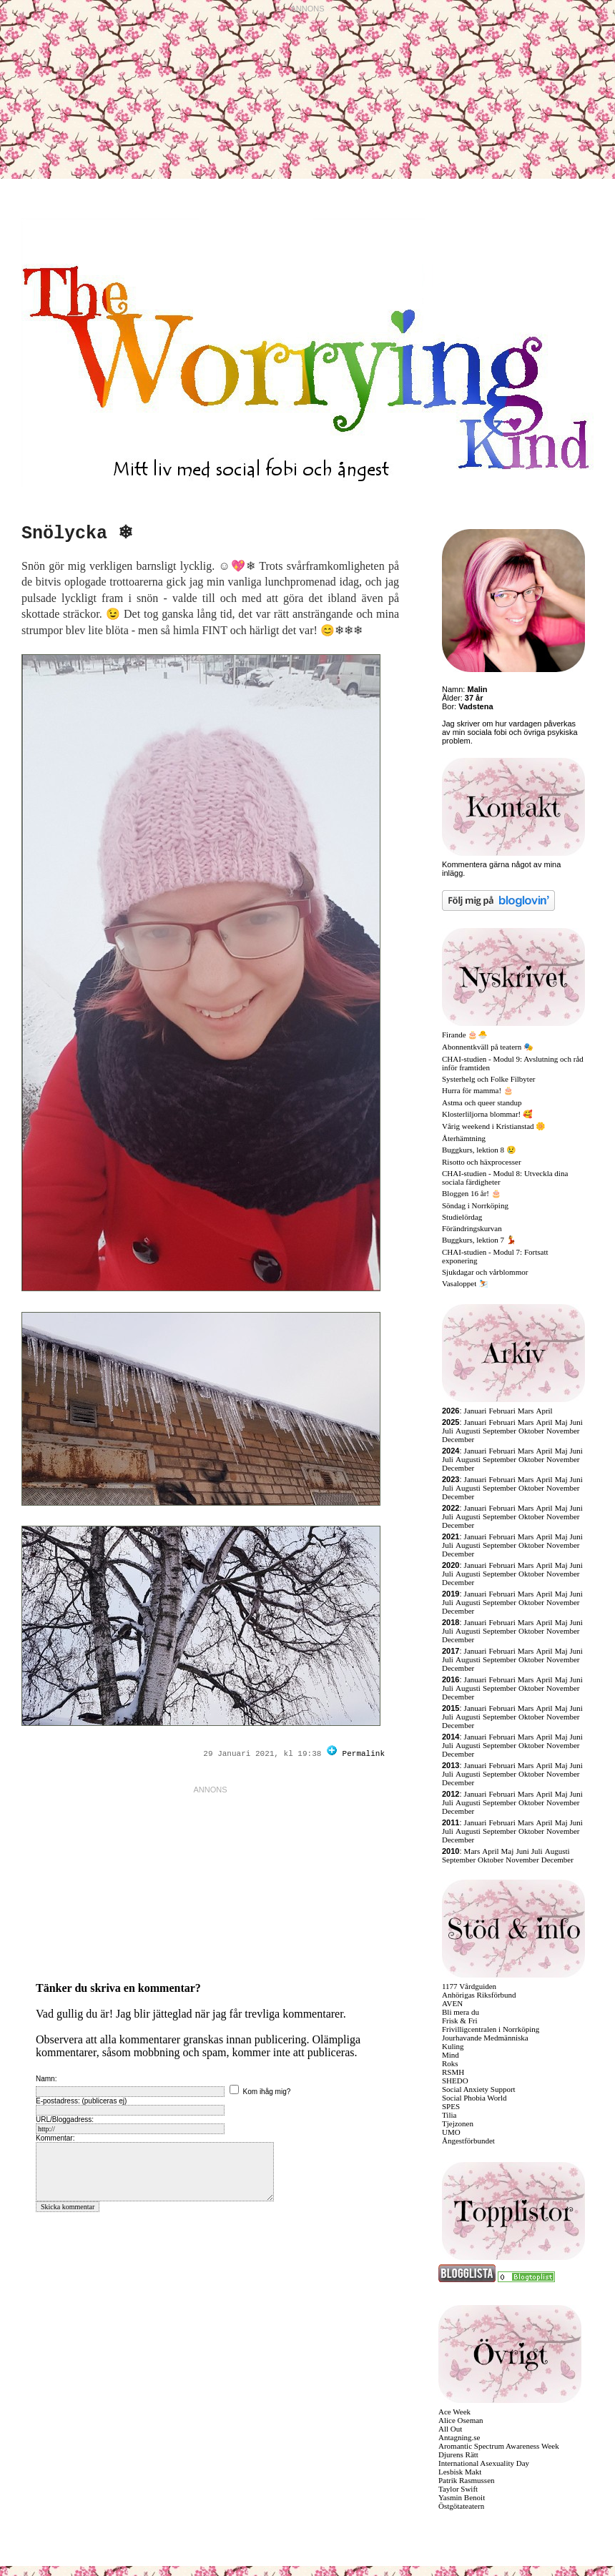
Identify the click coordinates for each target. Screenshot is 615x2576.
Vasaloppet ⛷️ (465, 1283)
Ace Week (454, 2411)
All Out (450, 2428)
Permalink (364, 1754)
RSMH (453, 2072)
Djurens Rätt (458, 2454)
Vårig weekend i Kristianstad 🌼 (494, 1126)
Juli (447, 1430)
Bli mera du (460, 2012)
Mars (526, 1410)
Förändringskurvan (472, 1228)
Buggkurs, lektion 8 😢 (479, 1149)
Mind (450, 2055)
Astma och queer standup (482, 1102)
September (499, 1430)
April (544, 1410)
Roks (450, 2063)
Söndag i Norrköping (475, 1205)
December (458, 1439)
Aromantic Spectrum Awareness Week (498, 2446)
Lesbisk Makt (459, 2471)
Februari (501, 1410)
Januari (475, 1410)
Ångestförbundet (468, 2140)
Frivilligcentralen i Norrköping (490, 2029)
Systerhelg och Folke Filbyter (488, 1079)
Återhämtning (464, 1138)
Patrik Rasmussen (466, 2480)
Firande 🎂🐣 (465, 1034)
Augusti (468, 1430)
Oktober (531, 1430)
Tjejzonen (457, 2123)
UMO (451, 2132)
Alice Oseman (460, 2420)
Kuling (453, 2046)
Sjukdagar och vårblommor (485, 1272)
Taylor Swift (458, 2488)
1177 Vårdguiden (469, 1986)
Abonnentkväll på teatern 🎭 (487, 1046)
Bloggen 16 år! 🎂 (471, 1193)
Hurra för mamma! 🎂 (477, 1090)
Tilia (449, 2115)
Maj (561, 1422)
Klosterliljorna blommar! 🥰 (487, 1114)
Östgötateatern (461, 2506)
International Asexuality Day (483, 2463)
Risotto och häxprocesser (481, 1162)
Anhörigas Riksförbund (479, 1994)
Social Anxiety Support (479, 2089)
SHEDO (455, 2080)
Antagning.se (459, 2437)
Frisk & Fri (460, 2020)
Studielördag (462, 1217)
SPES (451, 2106)
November (562, 1430)
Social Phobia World (474, 2097)
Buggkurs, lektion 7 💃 (479, 1239)
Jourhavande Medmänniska (485, 2037)
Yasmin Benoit (461, 2497)
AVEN (452, 2003)
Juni (576, 1422)
